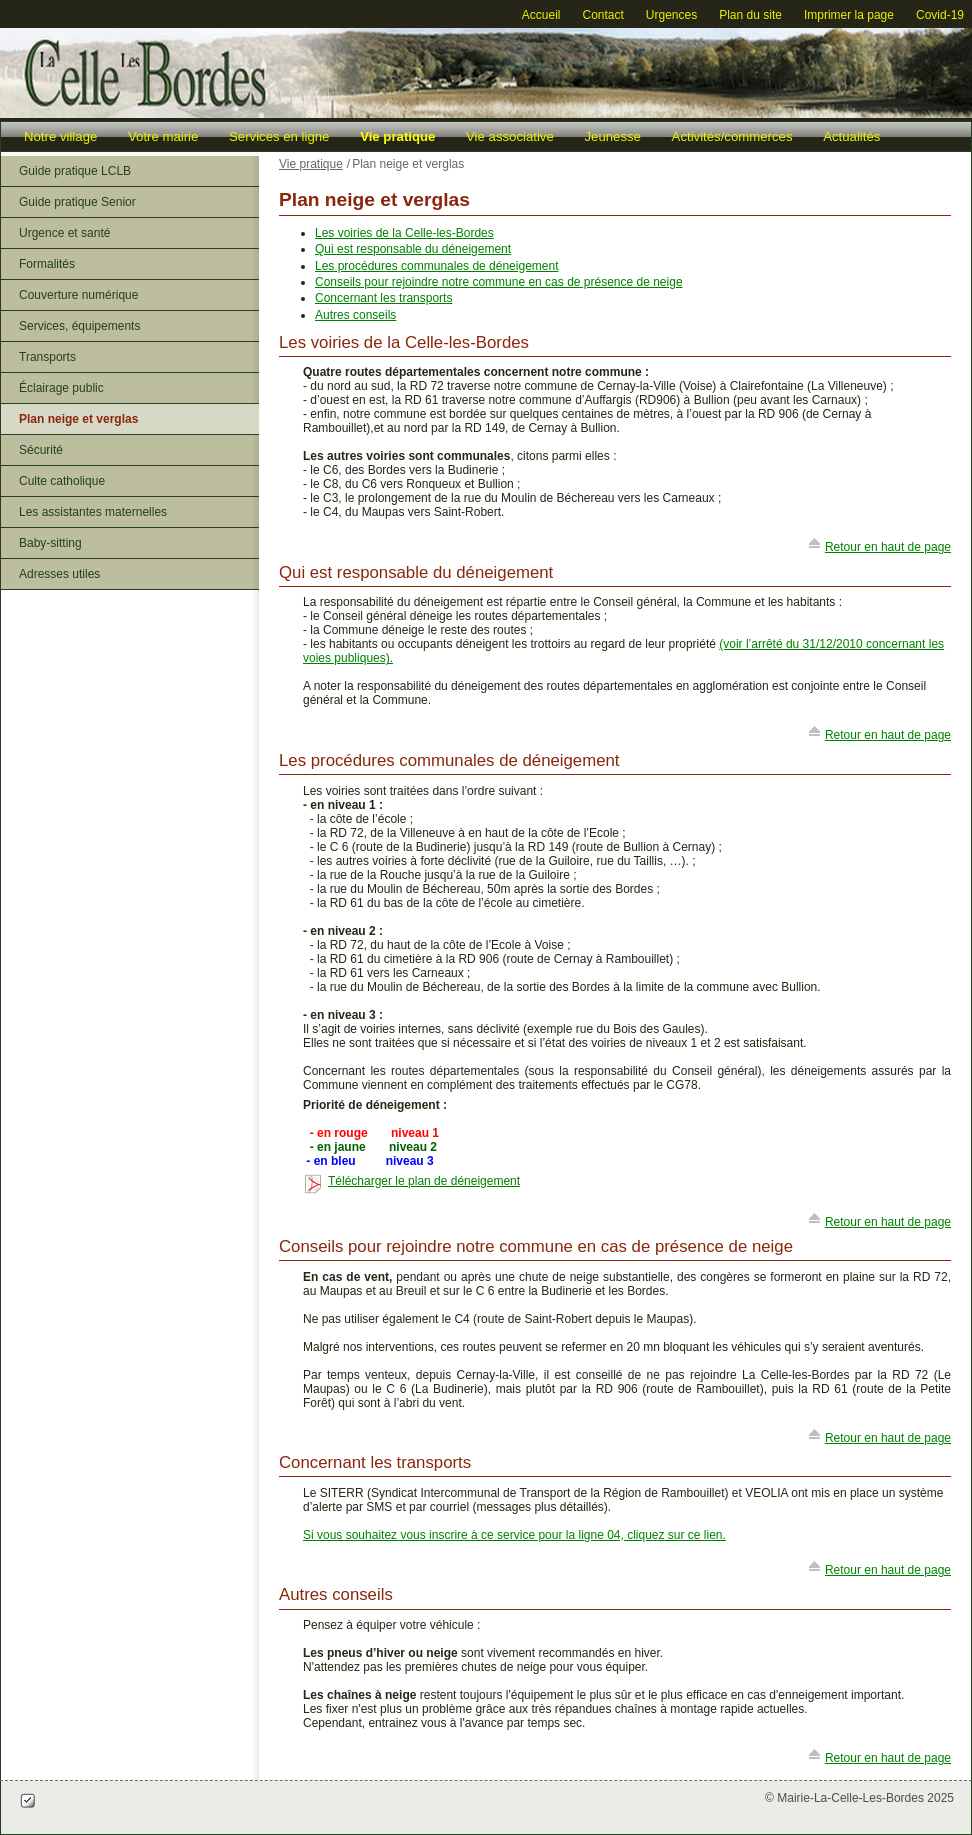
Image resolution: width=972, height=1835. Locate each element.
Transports (47, 357)
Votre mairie (163, 136)
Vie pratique (397, 136)
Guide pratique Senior (77, 202)
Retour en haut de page (888, 547)
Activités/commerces (732, 136)
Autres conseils (355, 315)
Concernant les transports (383, 298)
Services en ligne (279, 136)
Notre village (60, 136)
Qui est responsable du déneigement (413, 249)
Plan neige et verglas (78, 419)
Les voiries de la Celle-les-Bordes (404, 233)
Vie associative (510, 136)
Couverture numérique (78, 295)
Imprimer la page (849, 15)
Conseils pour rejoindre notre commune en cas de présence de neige (499, 282)
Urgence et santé (64, 233)
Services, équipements (79, 326)
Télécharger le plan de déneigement (424, 1181)
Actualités (851, 136)
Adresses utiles (59, 574)
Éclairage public (61, 388)
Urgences (671, 15)
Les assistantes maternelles (93, 512)
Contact (602, 15)
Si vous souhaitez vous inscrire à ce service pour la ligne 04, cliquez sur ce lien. (514, 1535)
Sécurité (41, 450)
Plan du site (750, 15)
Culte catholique (62, 481)
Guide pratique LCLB (75, 171)
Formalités (47, 264)
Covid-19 (940, 15)
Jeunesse (612, 136)
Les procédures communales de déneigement (436, 266)
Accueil (541, 15)
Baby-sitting (50, 543)
